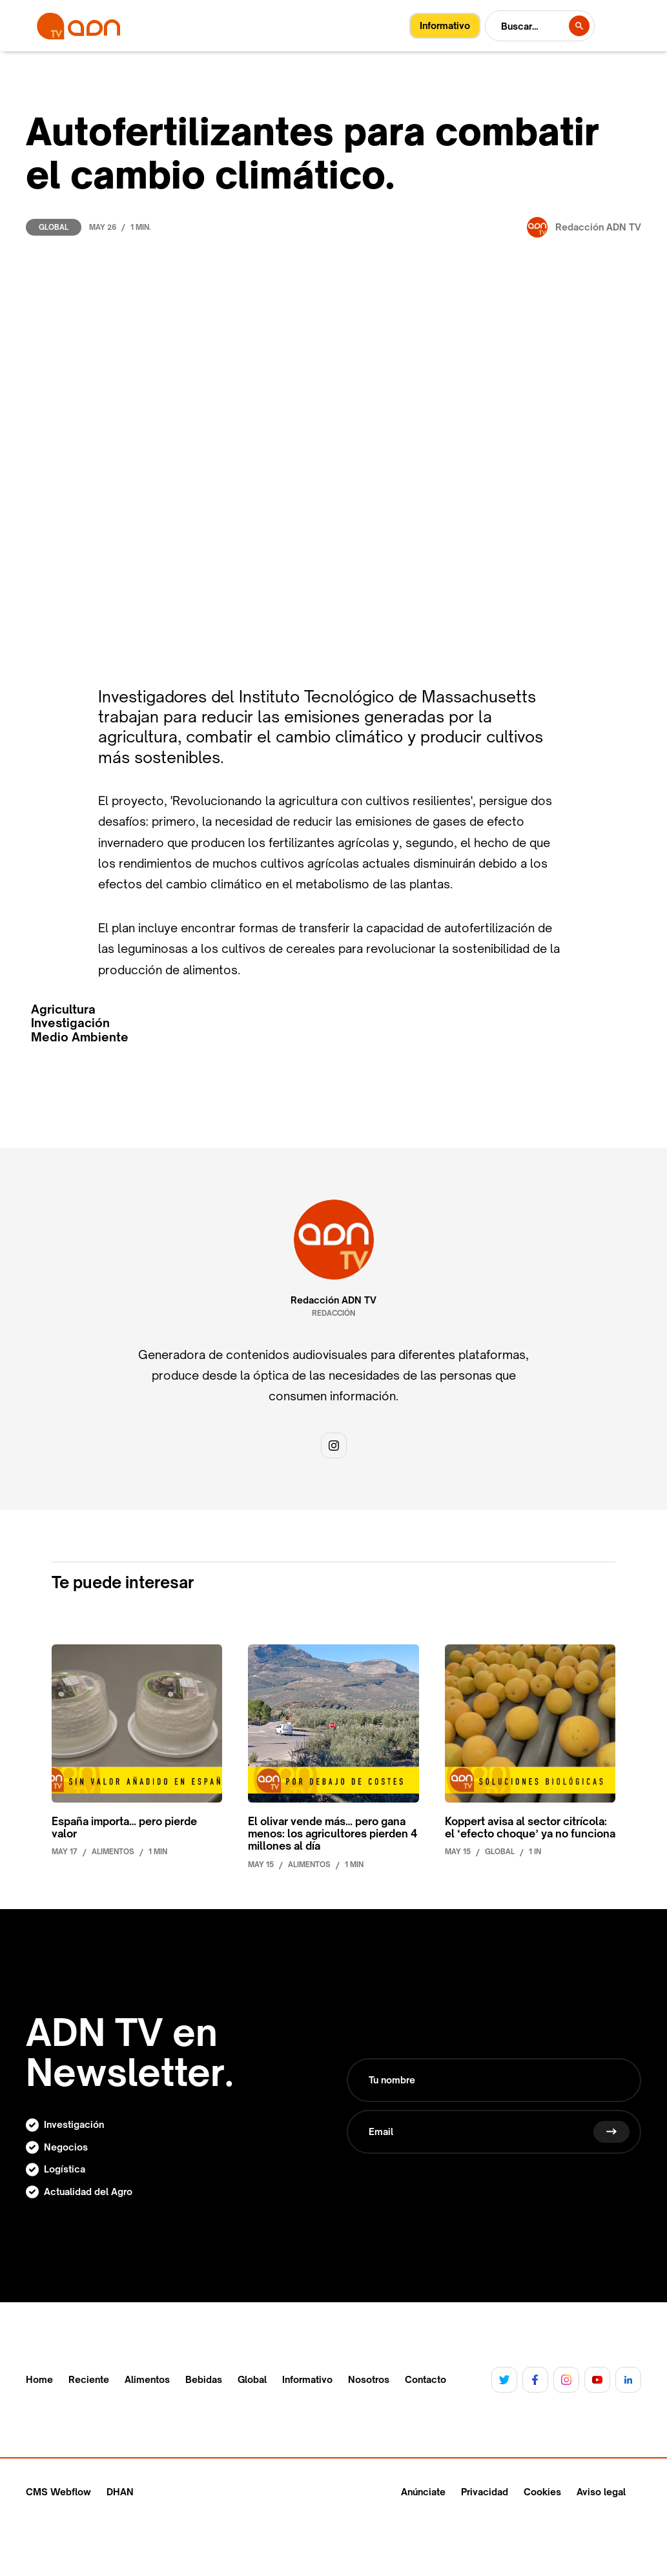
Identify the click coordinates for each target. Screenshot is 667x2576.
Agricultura (63, 1009)
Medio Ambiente (79, 1037)
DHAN (120, 2491)
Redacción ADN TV (333, 1300)
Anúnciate (423, 2491)
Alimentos (147, 2379)
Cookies (542, 2491)
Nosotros (368, 2379)
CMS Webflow (58, 2491)
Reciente (88, 2379)
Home (39, 2379)
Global (53, 227)
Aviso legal (601, 2491)
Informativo (307, 2379)
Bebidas (203, 2379)
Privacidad (484, 2491)
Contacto (425, 2379)
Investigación (70, 1023)
